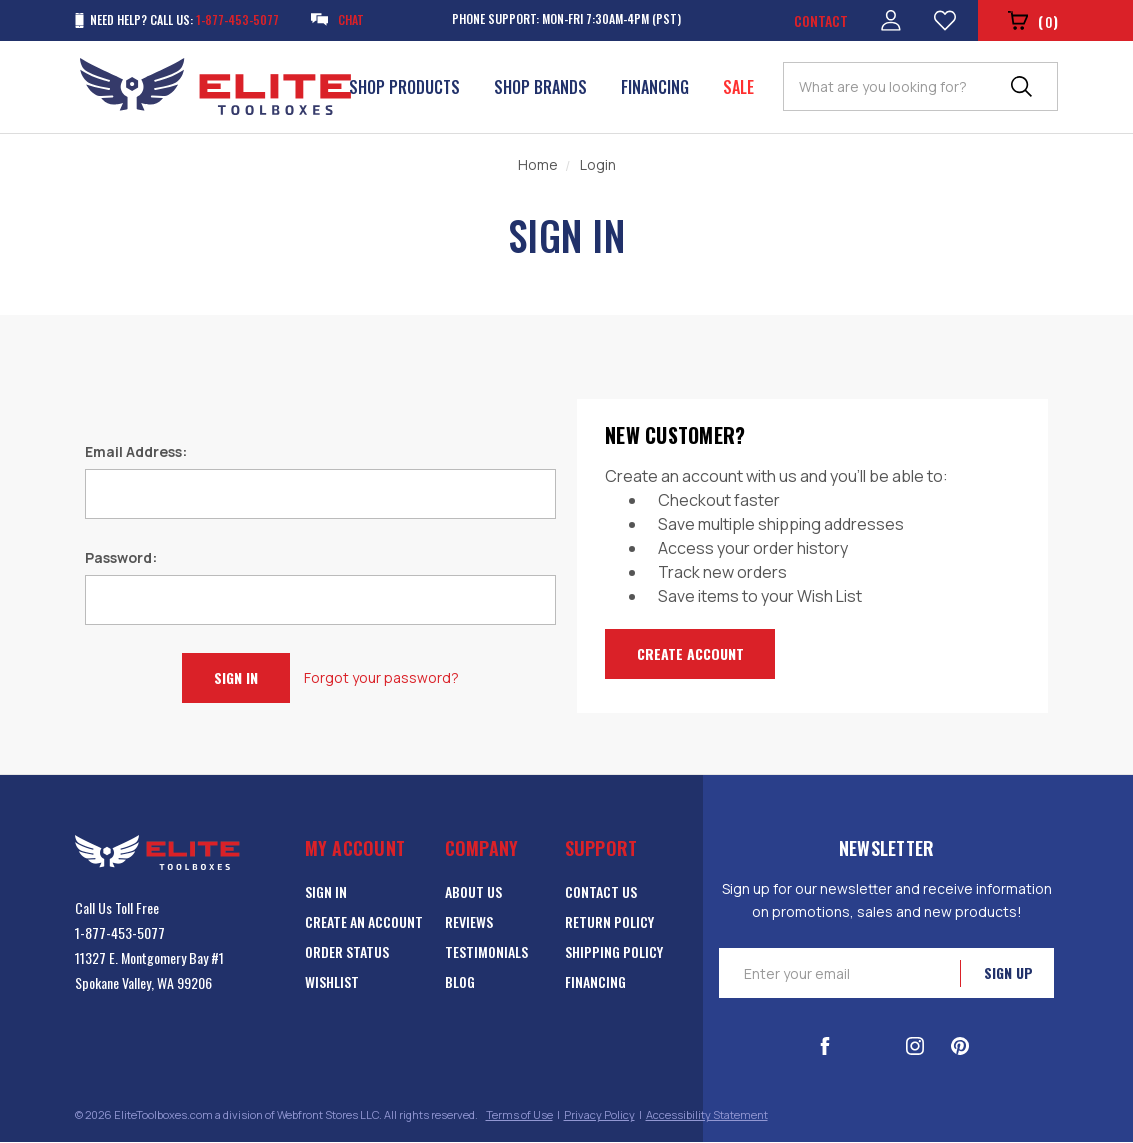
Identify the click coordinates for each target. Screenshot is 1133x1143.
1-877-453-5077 (120, 933)
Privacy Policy (599, 1115)
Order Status (347, 952)
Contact (820, 20)
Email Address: (136, 451)
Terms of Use (519, 1115)
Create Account (690, 653)
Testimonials (486, 952)
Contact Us (601, 892)
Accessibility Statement (707, 1115)
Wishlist (332, 982)
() (1032, 22)
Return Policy (609, 922)
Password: (121, 557)
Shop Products (404, 87)
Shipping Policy (614, 952)
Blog (460, 982)
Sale (738, 87)
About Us (473, 892)
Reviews (469, 922)
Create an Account (364, 922)
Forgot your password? (381, 677)
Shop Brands (540, 87)
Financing (655, 87)
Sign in (326, 892)
